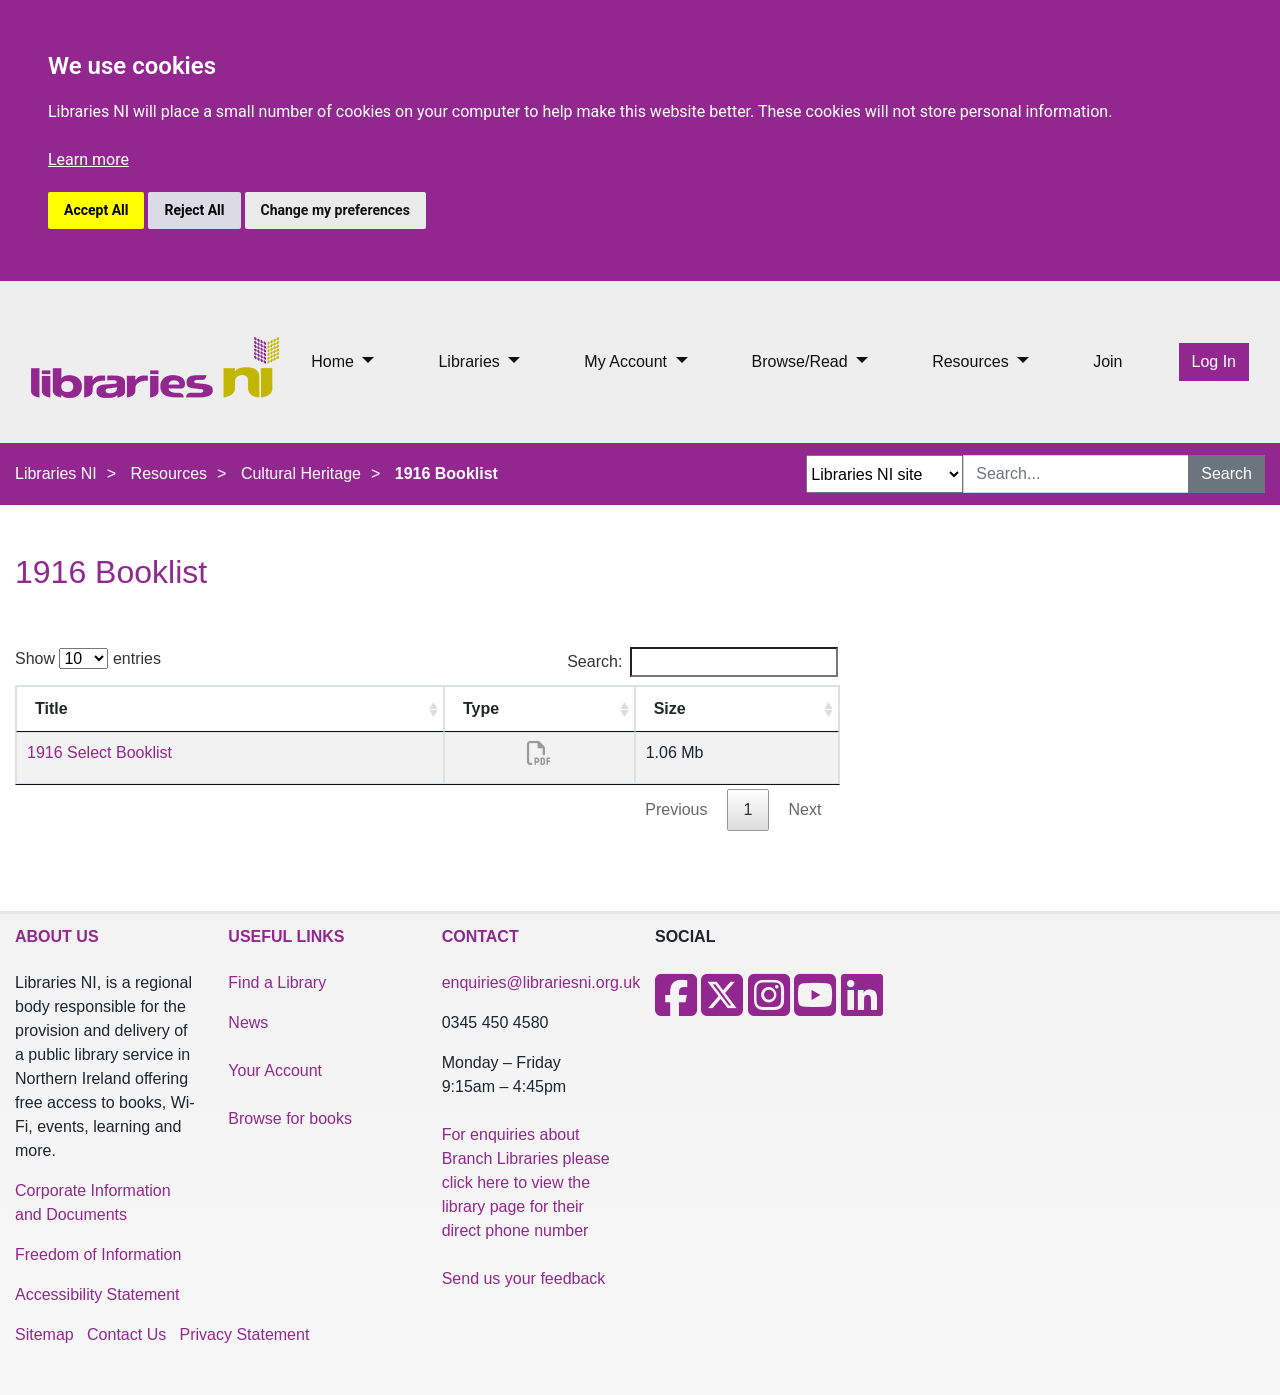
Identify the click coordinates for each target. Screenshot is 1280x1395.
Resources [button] (972, 361)
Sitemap (44, 1334)
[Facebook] (676, 1007)
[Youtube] (815, 1007)
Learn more (88, 159)
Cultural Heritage (301, 473)
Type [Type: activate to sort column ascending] (481, 708)
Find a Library (277, 982)
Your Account (275, 1070)
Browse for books (290, 1118)
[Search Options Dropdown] (884, 474)
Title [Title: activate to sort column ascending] (51, 708)
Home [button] (334, 361)
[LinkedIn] (862, 1007)
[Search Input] (1076, 474)
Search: (702, 662)
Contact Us (126, 1334)
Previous (676, 809)
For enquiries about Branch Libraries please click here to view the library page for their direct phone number (526, 1182)
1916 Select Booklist (99, 752)
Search (1226, 473)
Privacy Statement (245, 1334)
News (248, 1022)
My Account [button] (627, 361)
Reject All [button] (194, 210)
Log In (1214, 361)
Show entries (88, 658)
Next (804, 809)
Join (1107, 361)
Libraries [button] (471, 361)
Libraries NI (56, 473)
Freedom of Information (98, 1254)
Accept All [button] (96, 210)
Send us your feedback (524, 1278)
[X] (722, 1007)
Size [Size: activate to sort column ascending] (670, 708)
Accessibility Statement (97, 1294)
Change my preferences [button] (335, 210)
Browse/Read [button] (802, 361)
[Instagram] (769, 1007)
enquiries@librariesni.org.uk (541, 982)
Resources (169, 473)
